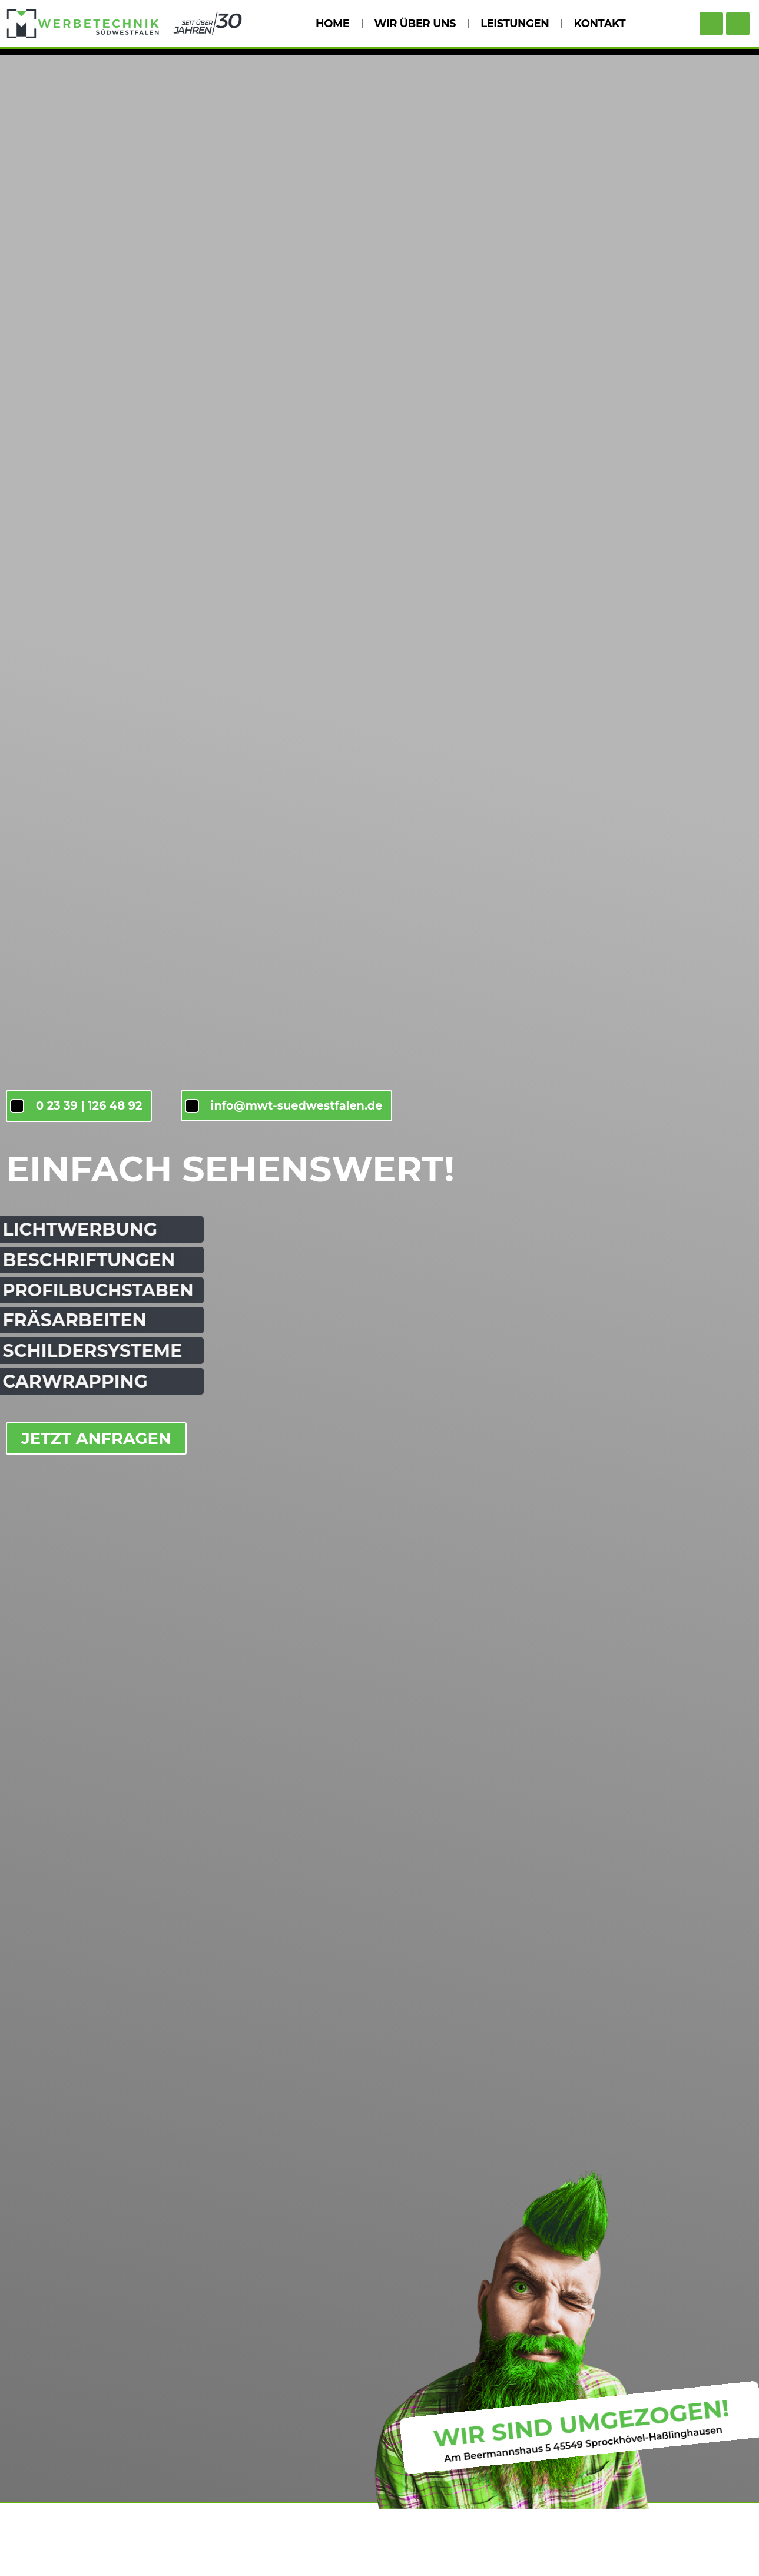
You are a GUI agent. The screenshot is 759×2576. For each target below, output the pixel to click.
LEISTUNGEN (514, 23)
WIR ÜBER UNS (415, 23)
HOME (332, 23)
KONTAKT (599, 23)
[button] (26, 2550)
